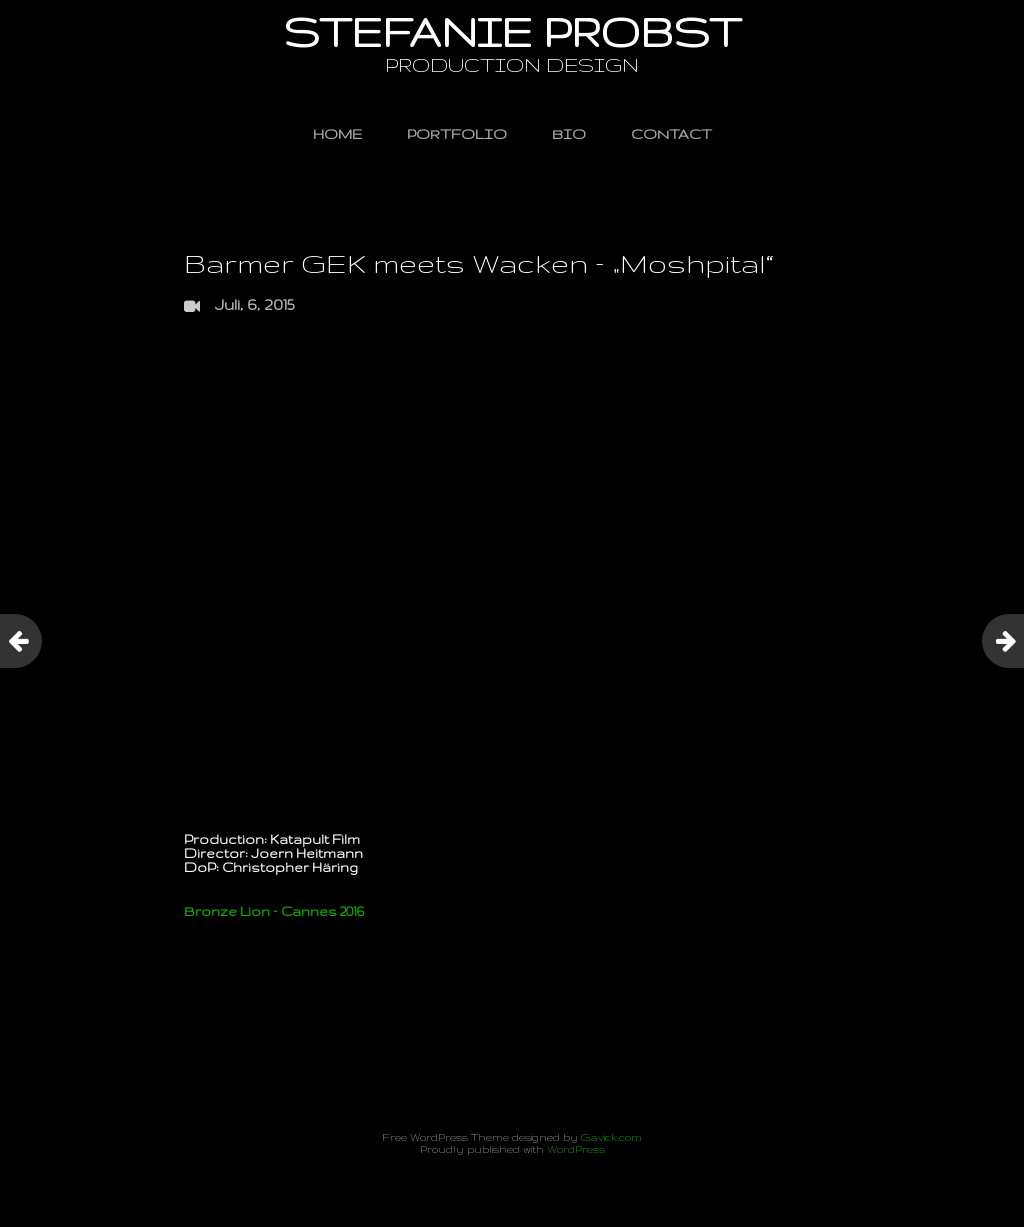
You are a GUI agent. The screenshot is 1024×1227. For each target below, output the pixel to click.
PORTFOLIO (457, 134)
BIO (569, 134)
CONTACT (671, 134)
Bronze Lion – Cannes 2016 (274, 911)
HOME (337, 134)
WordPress (576, 1149)
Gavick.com (611, 1137)
